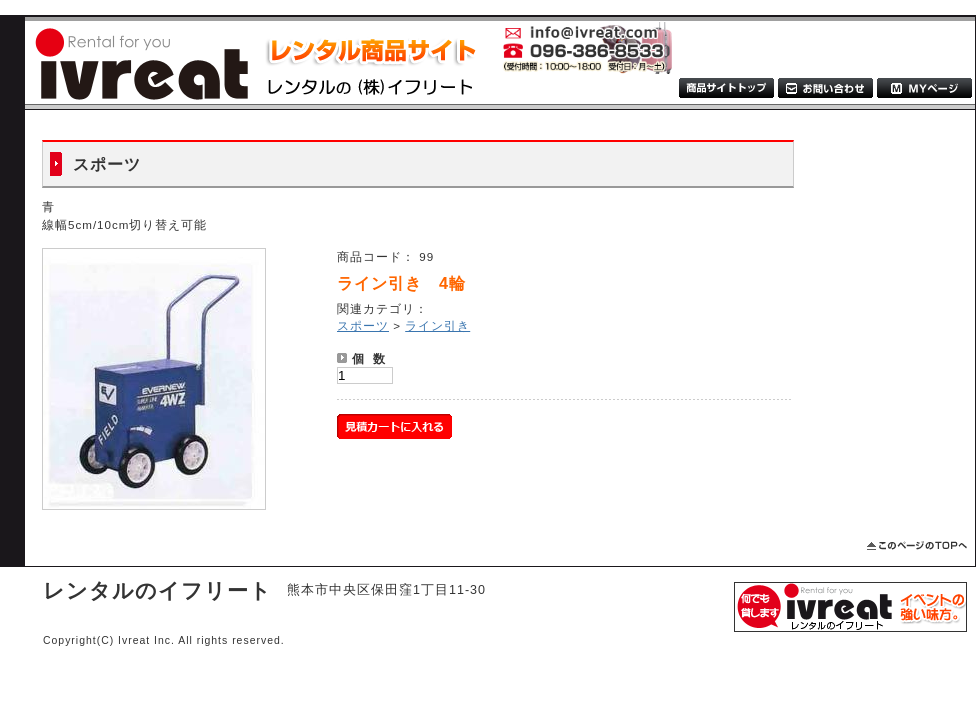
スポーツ (363, 325)
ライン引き (437, 325)
